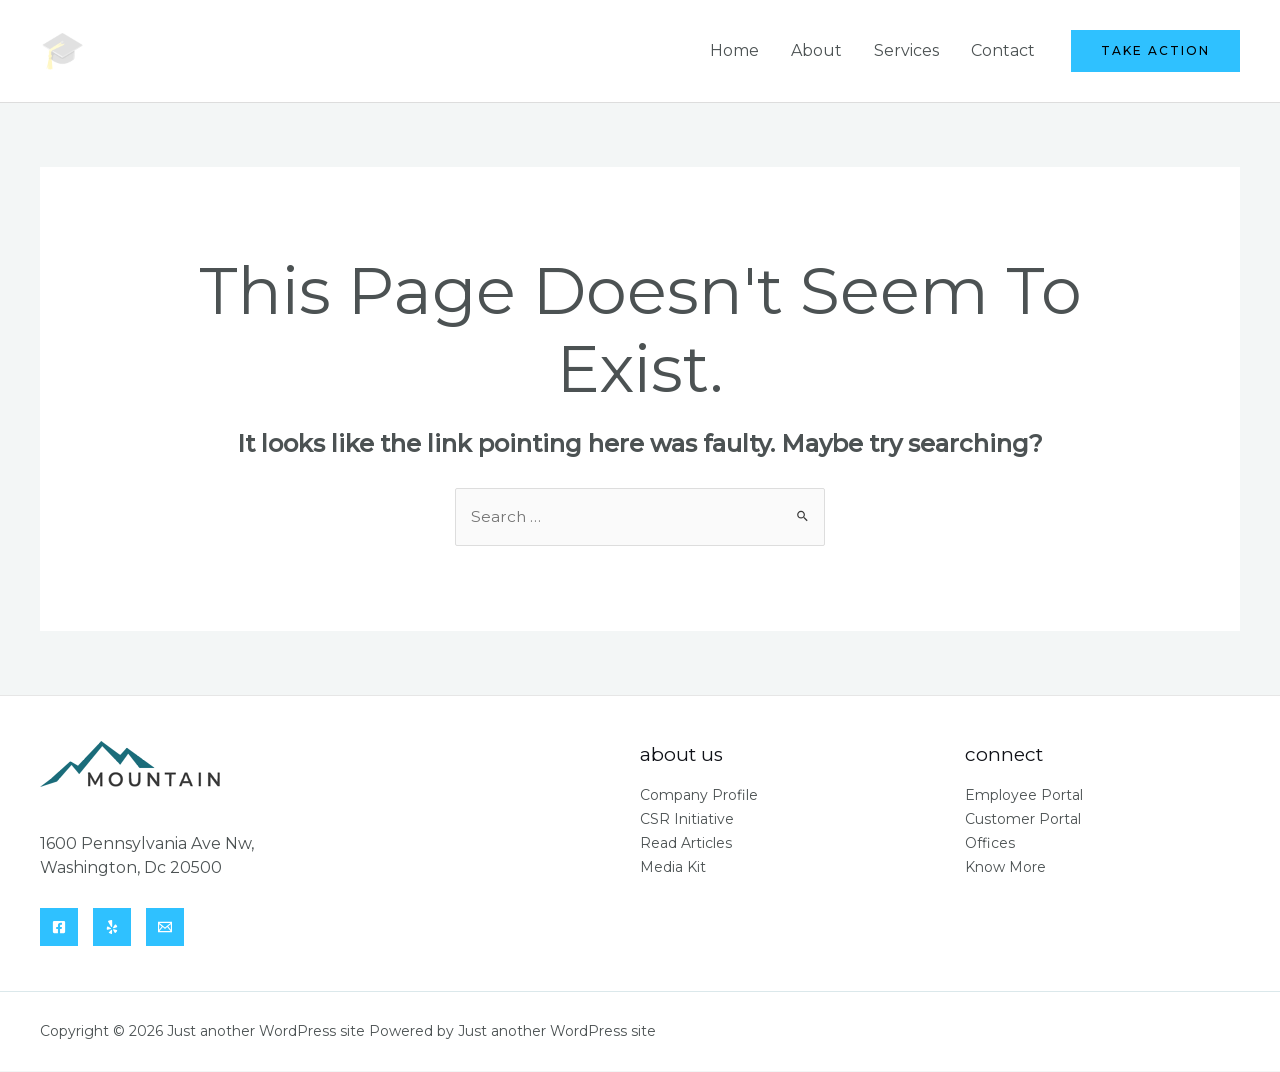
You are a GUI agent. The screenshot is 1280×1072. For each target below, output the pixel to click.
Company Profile (699, 796)
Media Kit (673, 868)
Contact (1003, 50)
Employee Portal (1024, 796)
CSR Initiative (687, 820)
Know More (1005, 868)
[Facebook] (59, 928)
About (816, 50)
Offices (990, 844)
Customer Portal (1023, 820)
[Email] (165, 928)
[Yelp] (112, 928)
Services (906, 50)
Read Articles (686, 844)
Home (734, 50)
